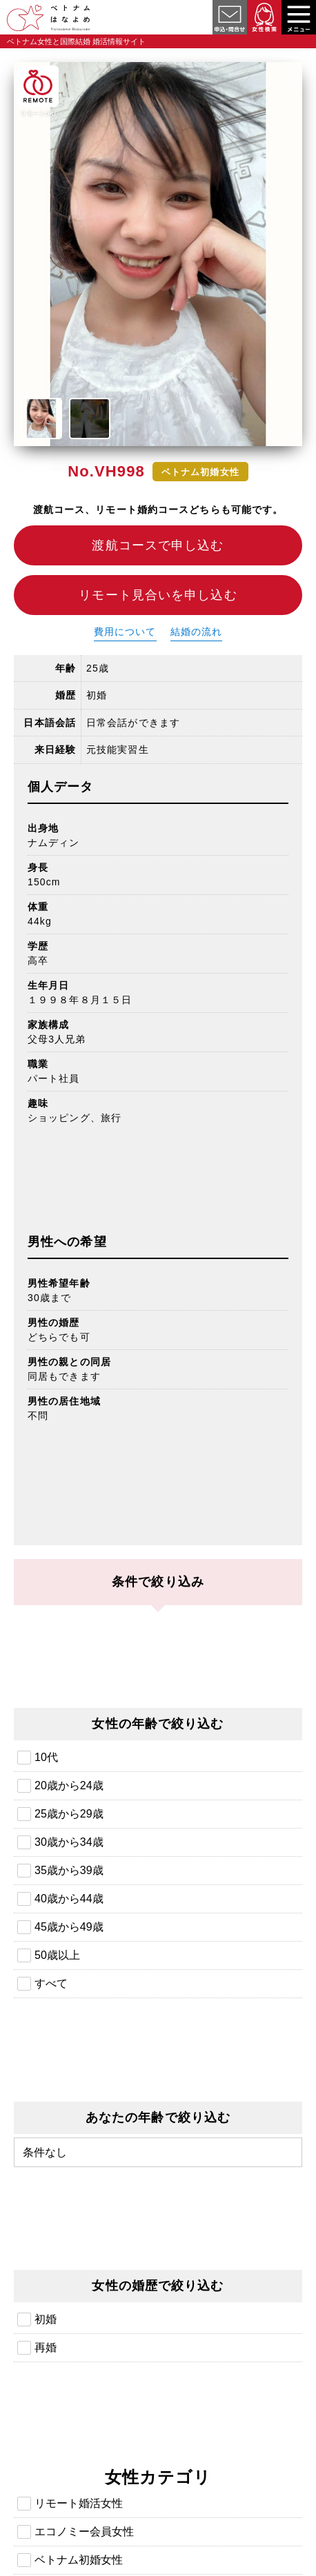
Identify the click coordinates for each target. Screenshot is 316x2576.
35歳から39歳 (68, 1870)
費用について (125, 631)
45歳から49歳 (68, 1927)
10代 (46, 1757)
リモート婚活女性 (78, 2503)
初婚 (45, 2319)
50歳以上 (57, 1955)
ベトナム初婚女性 (78, 2560)
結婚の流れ (196, 631)
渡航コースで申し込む (158, 545)
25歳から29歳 (68, 1814)
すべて (51, 1983)
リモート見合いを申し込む (158, 595)
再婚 (45, 2347)
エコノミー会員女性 (84, 2531)
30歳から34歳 (68, 1842)
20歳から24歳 (68, 1785)
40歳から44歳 (68, 1898)
